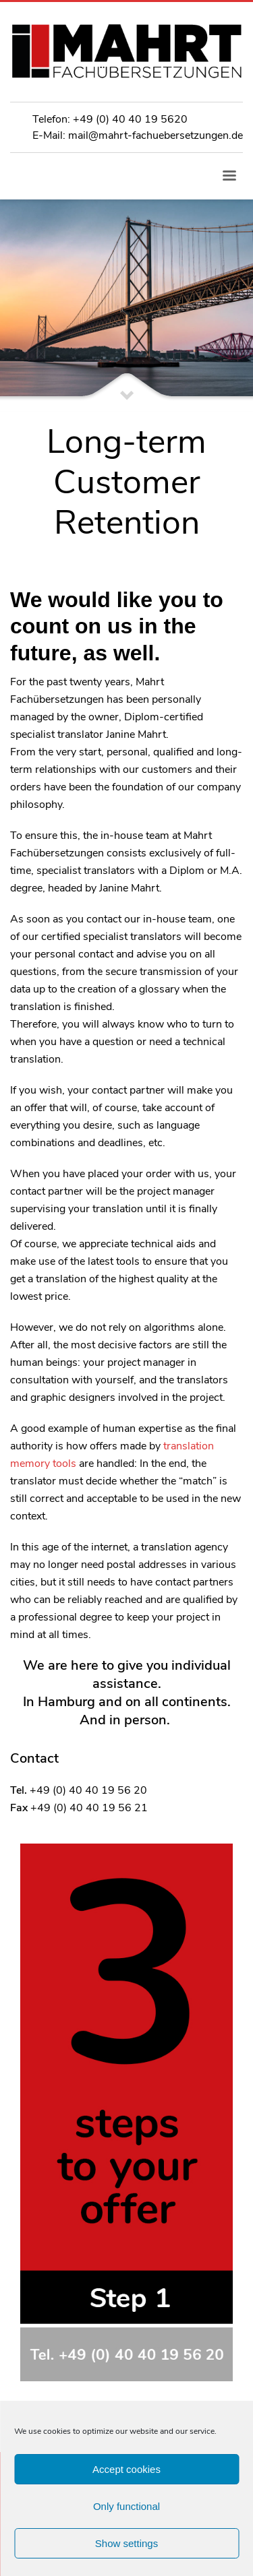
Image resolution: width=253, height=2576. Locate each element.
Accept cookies (126, 2469)
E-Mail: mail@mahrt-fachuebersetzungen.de (137, 135)
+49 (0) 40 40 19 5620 (130, 119)
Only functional (126, 2506)
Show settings (126, 2543)
